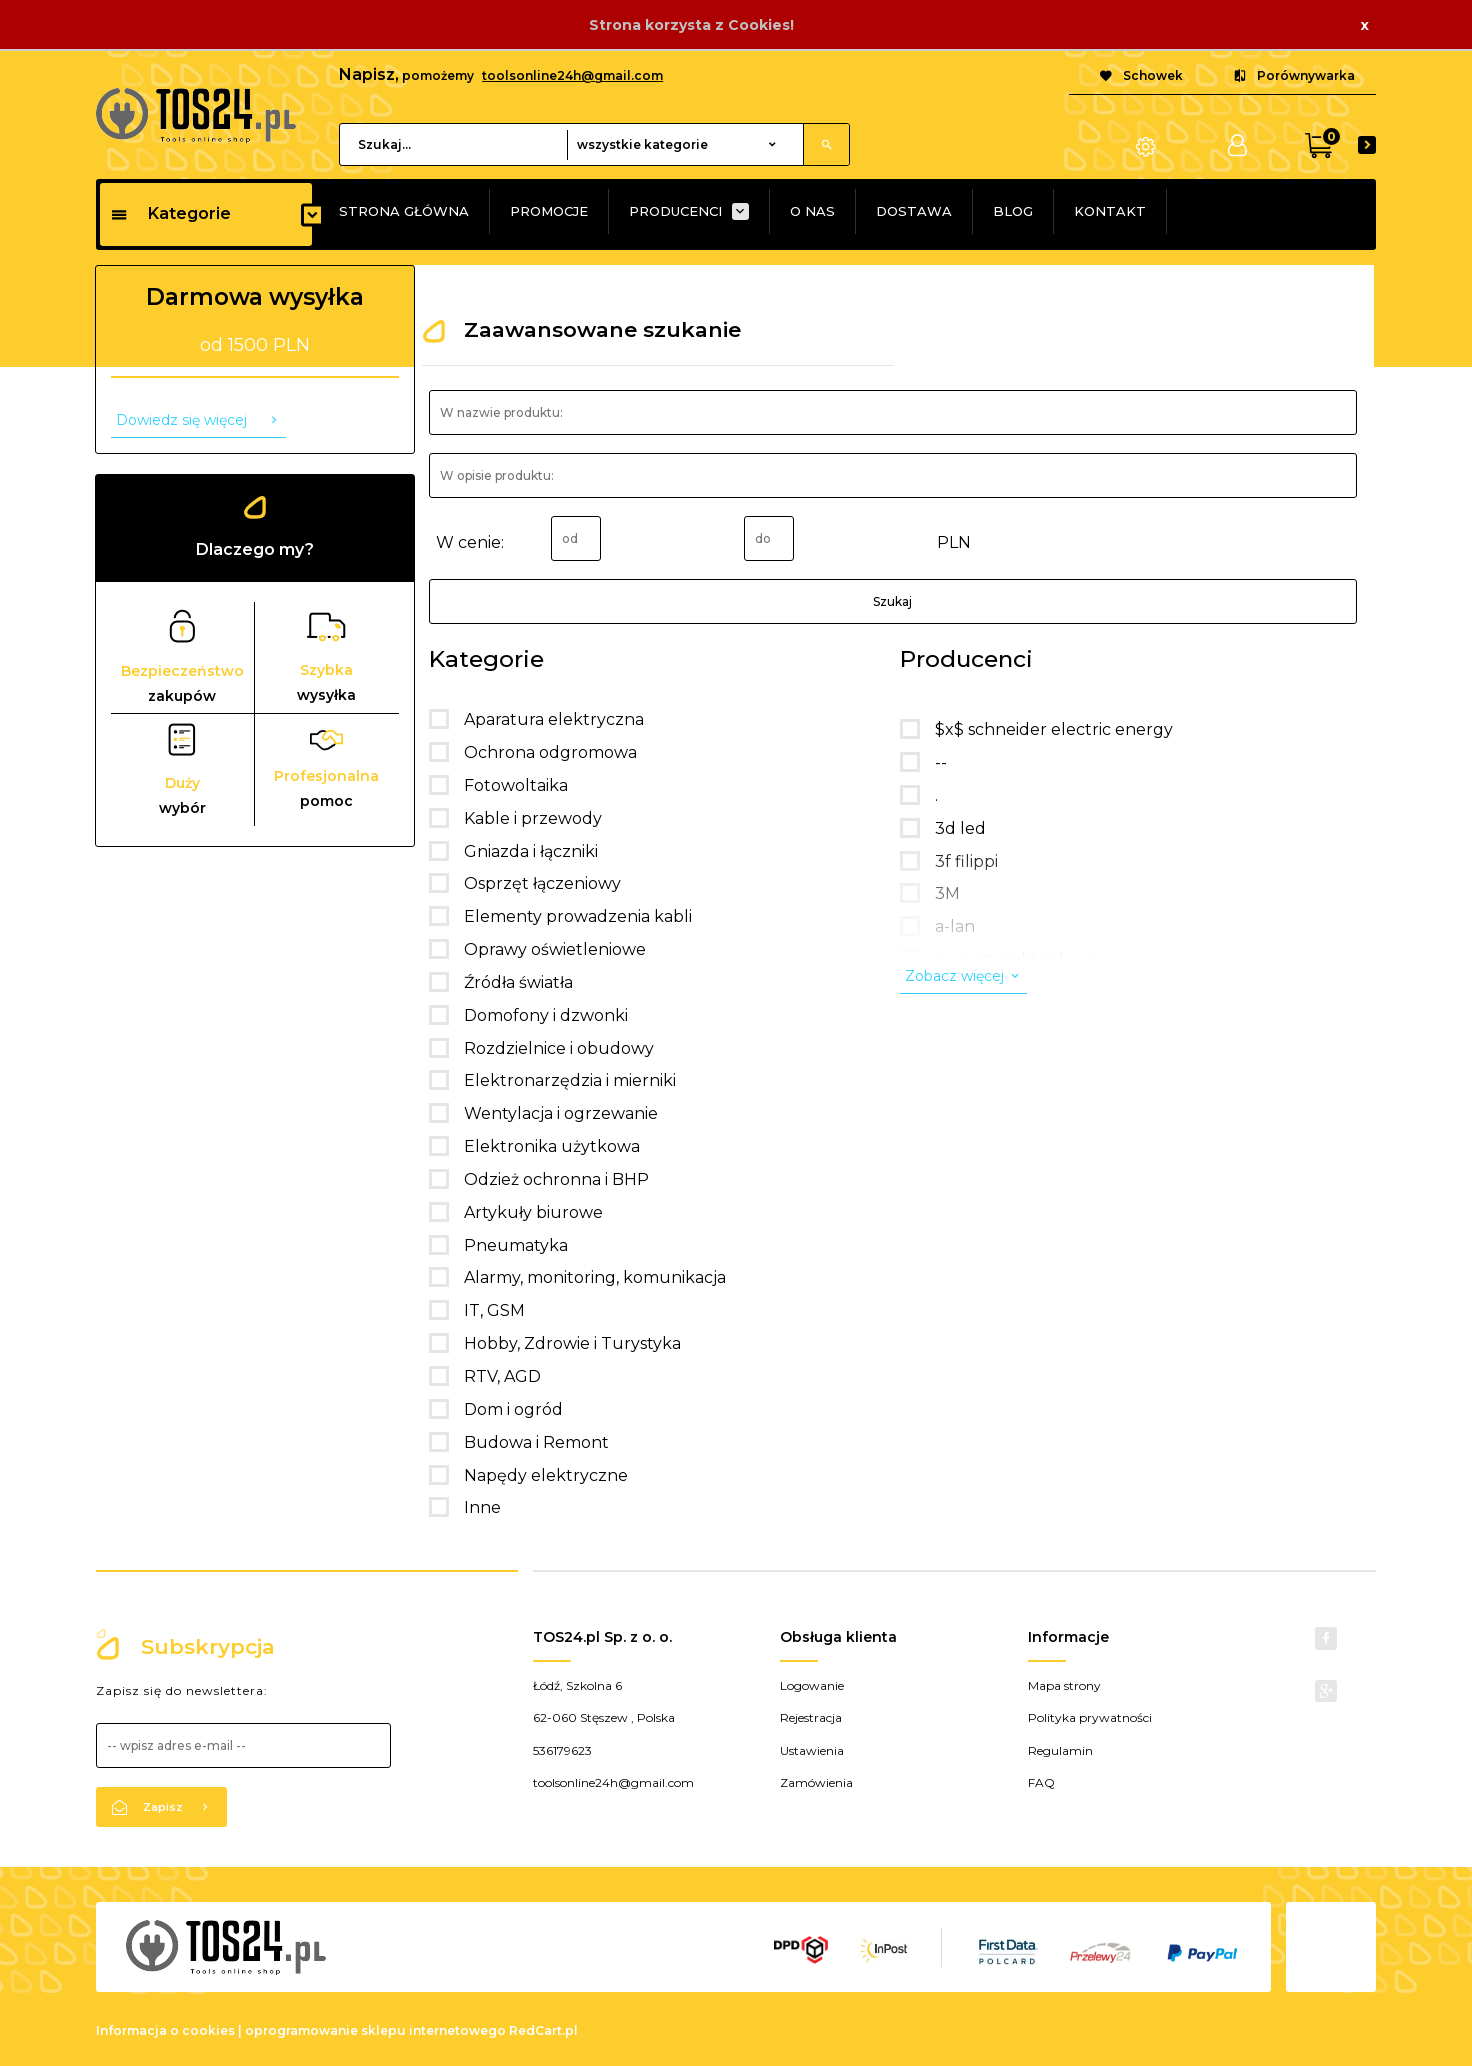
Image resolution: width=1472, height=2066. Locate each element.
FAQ (1041, 1782)
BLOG (1013, 211)
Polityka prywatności (1090, 1717)
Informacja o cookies (165, 2030)
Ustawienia (812, 1750)
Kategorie (170, 213)
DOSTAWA (914, 211)
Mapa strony (1064, 1685)
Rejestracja (811, 1717)
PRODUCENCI (675, 211)
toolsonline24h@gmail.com (572, 75)
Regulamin (1060, 1750)
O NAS (812, 211)
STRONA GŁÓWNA (404, 211)
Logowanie (812, 1685)
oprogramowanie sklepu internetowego (375, 2030)
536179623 (562, 1750)
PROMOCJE (549, 211)
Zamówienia (816, 1782)
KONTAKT (1110, 211)
